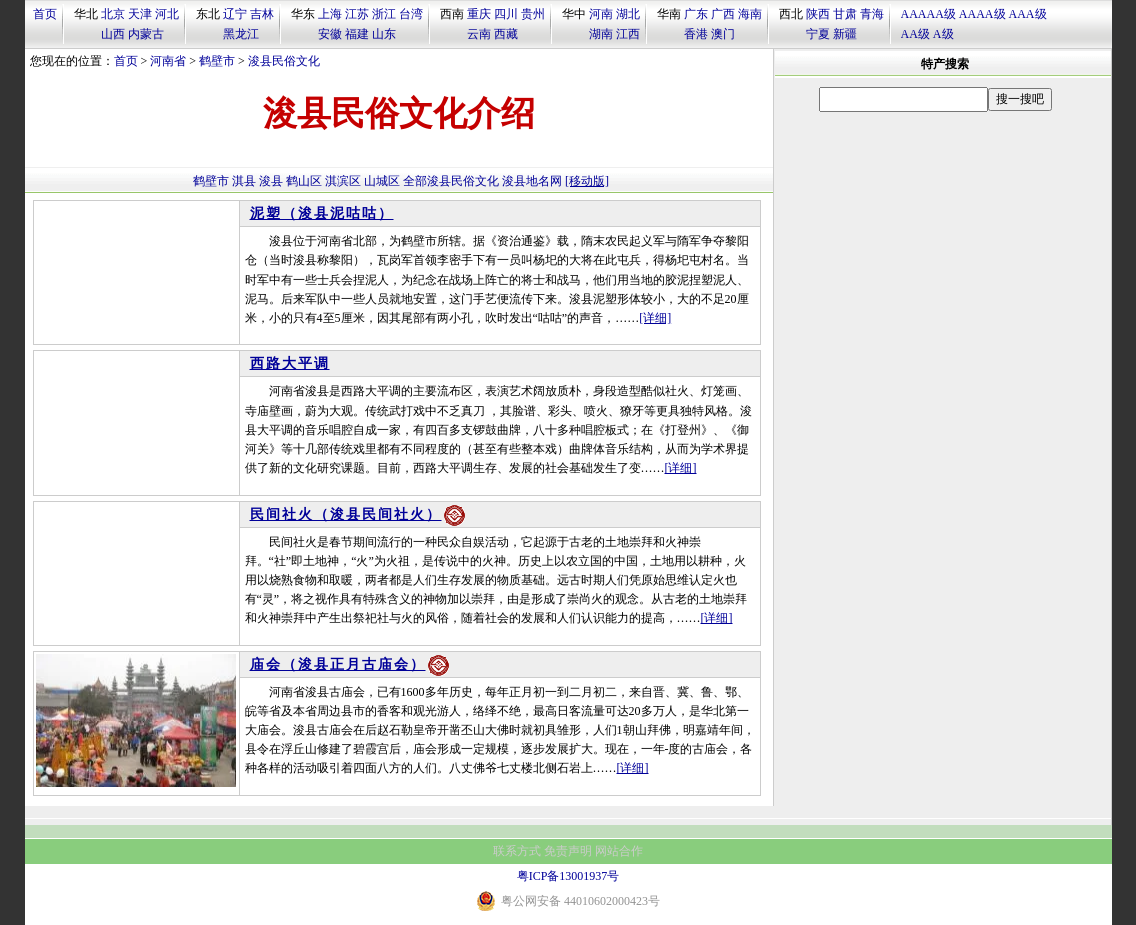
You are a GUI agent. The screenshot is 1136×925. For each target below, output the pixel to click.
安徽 (330, 34)
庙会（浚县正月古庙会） (338, 664)
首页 (45, 14)
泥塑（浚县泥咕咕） (322, 213)
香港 (696, 34)
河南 (601, 14)
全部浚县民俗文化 (451, 181)
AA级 (915, 34)
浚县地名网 (532, 181)
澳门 (723, 34)
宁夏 (818, 34)
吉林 (262, 14)
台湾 (411, 14)
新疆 (845, 34)
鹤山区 (304, 181)
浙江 (384, 14)
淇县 (244, 181)
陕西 (818, 14)
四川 (506, 14)
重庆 (479, 14)
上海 (330, 14)
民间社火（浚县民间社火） (346, 514)
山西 (113, 34)
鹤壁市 (217, 61)
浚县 (271, 181)
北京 (113, 14)
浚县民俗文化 (284, 61)
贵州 (533, 14)
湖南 (601, 34)
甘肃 (845, 14)
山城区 (382, 181)
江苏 (357, 14)
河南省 (168, 61)
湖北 (628, 14)
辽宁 (235, 14)
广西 (723, 14)
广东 (696, 14)
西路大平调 (290, 363)
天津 (140, 14)
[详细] (655, 318)
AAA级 (1028, 14)
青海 (872, 14)
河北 (167, 14)
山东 (384, 34)
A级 (943, 34)
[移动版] (587, 181)
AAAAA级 (928, 14)
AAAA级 (982, 14)
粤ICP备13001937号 (568, 876)
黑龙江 (241, 34)
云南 (479, 34)
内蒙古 (146, 34)
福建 (357, 34)
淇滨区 (343, 181)
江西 (628, 34)
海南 (750, 14)
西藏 (506, 34)
